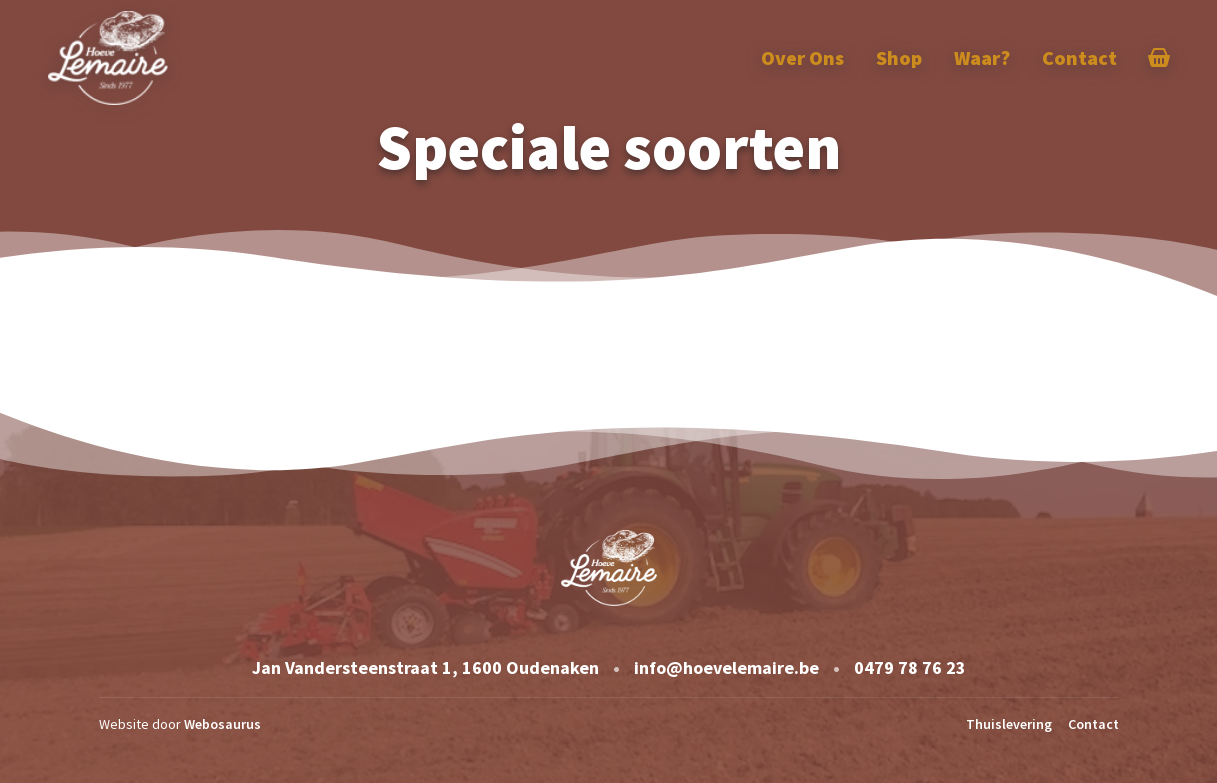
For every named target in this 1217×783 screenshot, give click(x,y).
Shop (899, 57)
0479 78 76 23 (910, 667)
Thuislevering (1009, 724)
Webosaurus (222, 724)
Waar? (982, 57)
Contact (1079, 57)
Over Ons (802, 57)
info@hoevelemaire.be (726, 667)
